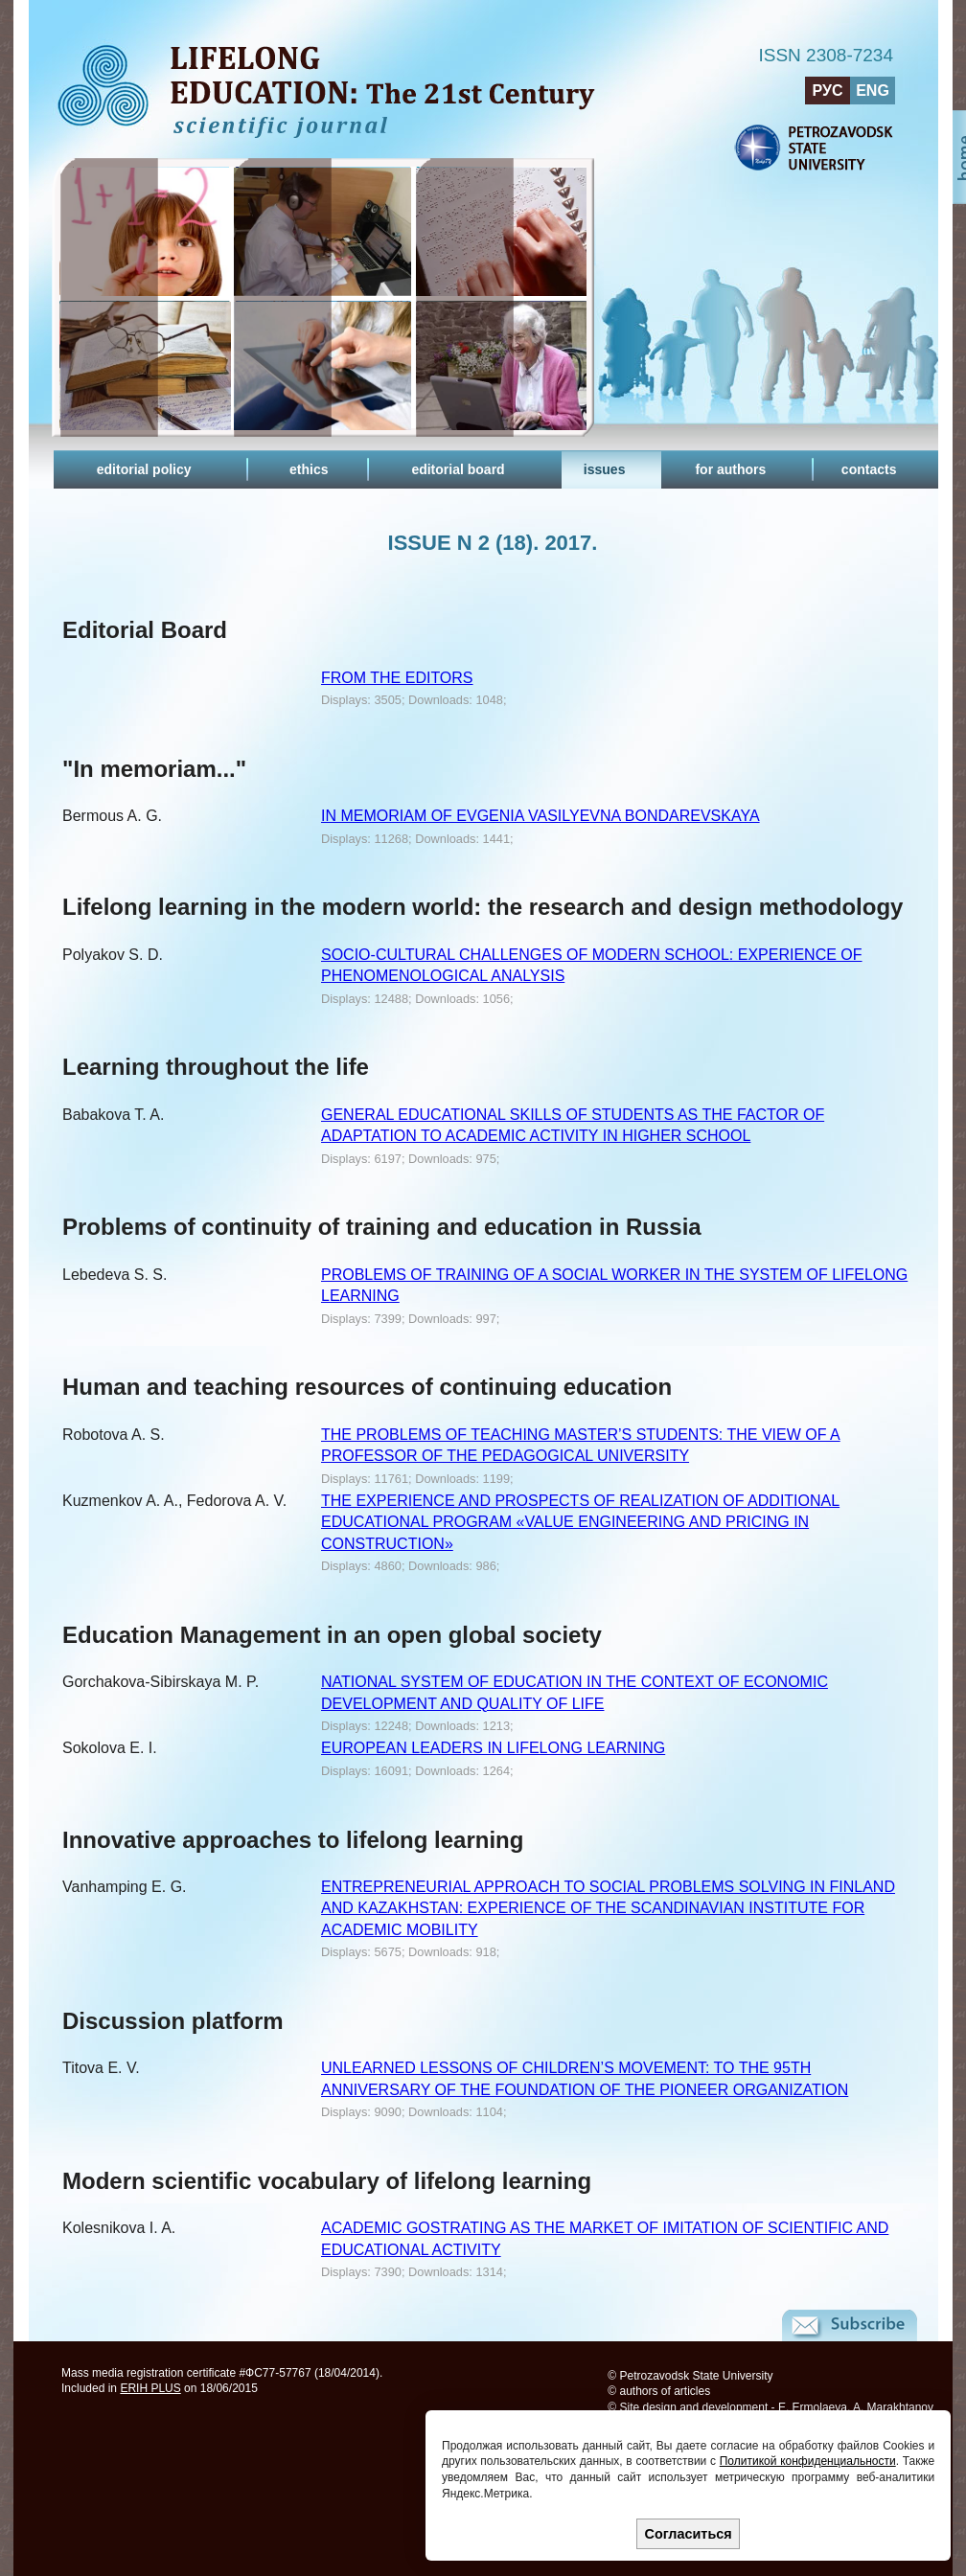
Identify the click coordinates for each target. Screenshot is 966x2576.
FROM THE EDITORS (397, 678)
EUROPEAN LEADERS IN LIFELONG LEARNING (493, 1748)
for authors (730, 469)
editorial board (457, 469)
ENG (872, 90)
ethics (308, 469)
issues (605, 469)
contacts (869, 469)
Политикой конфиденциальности (808, 2461)
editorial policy (144, 469)
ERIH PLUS (150, 2388)
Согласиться (688, 2534)
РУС (828, 90)
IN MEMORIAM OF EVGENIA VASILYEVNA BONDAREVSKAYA (540, 816)
